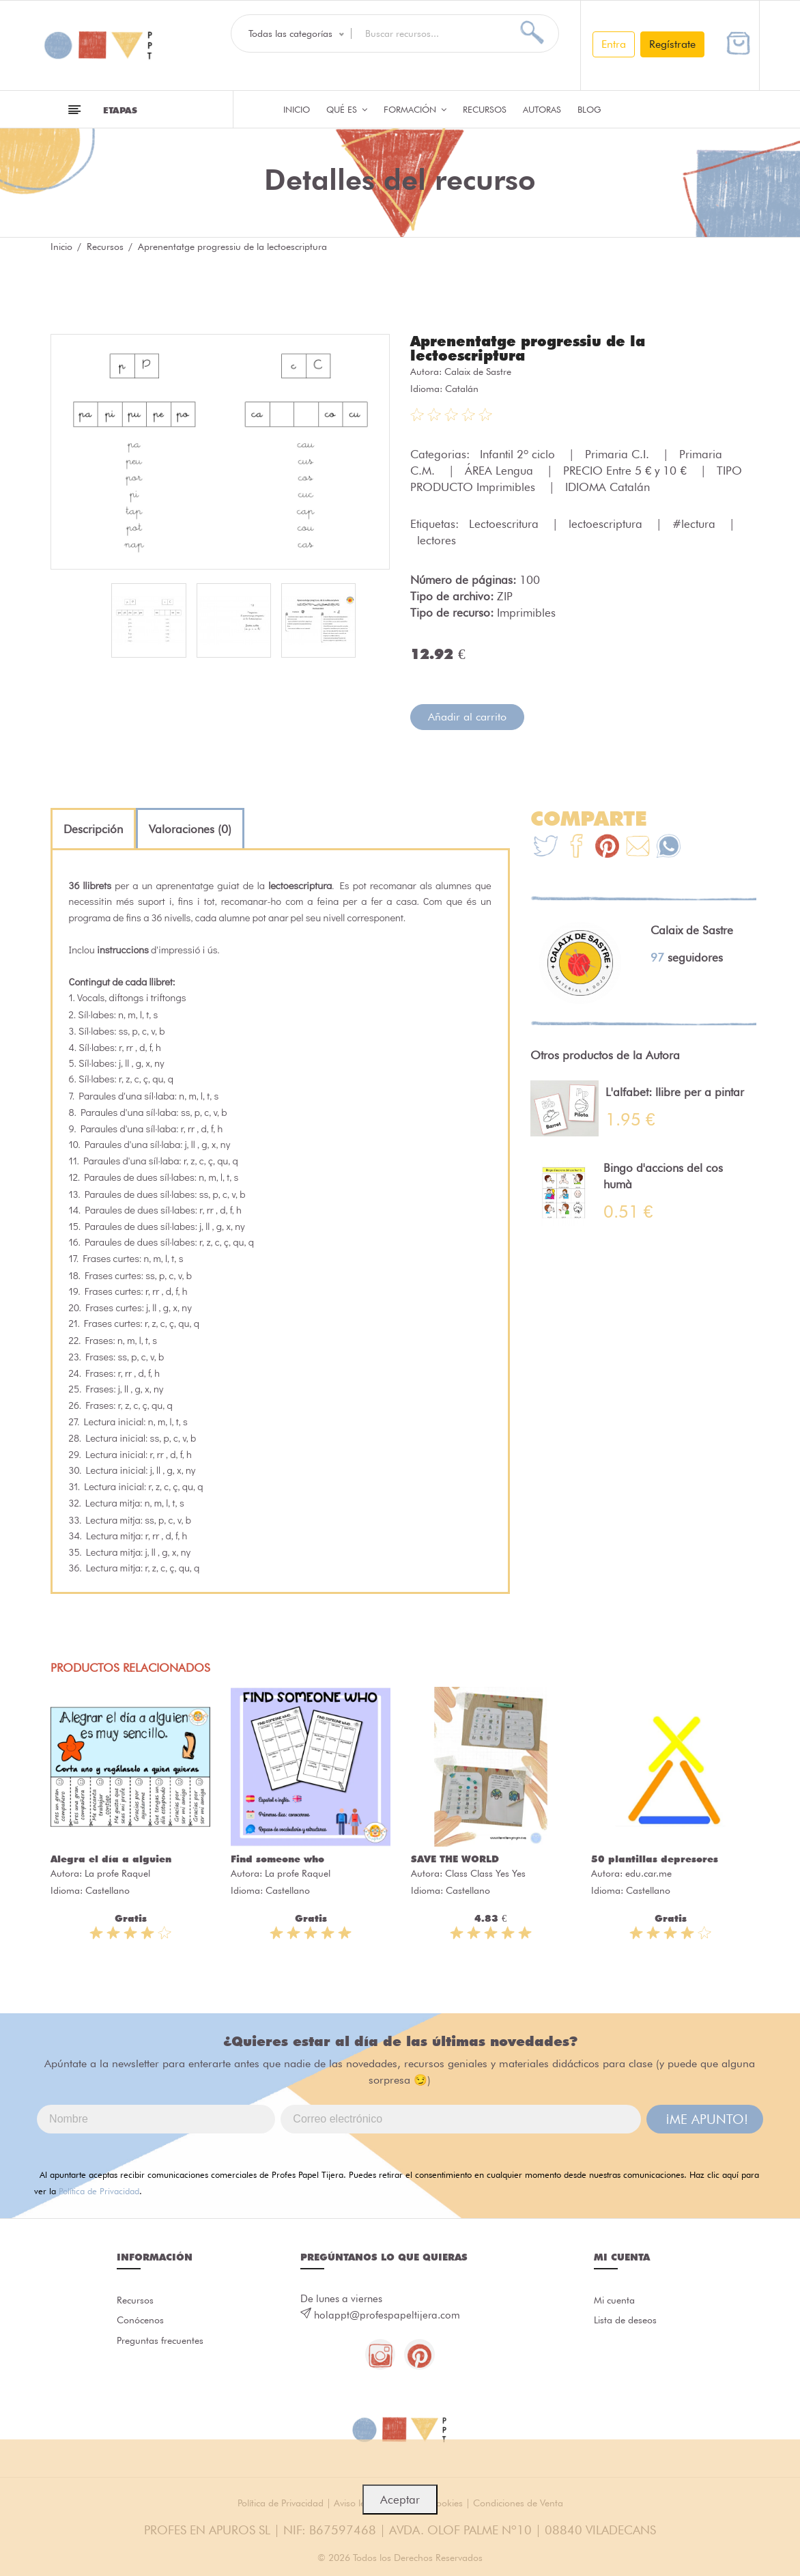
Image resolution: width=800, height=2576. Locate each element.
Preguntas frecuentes (139, 2353)
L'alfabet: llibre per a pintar (674, 1090)
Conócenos (142, 2321)
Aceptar (400, 2499)
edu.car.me (648, 1871)
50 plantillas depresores (654, 1857)
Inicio (296, 109)
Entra (613, 44)
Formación (415, 109)
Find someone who (277, 1857)
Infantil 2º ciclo (519, 453)
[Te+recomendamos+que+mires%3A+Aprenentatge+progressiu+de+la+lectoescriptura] (576, 846)
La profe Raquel (117, 1871)
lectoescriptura (607, 522)
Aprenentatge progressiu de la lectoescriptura (533, 347)
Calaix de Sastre (477, 370)
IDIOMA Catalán (607, 485)
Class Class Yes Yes (485, 1871)
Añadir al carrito (467, 715)
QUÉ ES (346, 109)
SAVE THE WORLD (455, 1857)
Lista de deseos (628, 2321)
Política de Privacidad (99, 2189)
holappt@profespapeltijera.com (387, 2314)
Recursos (484, 109)
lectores (436, 539)
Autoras (542, 109)
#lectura (695, 522)
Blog (589, 109)
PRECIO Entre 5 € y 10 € (626, 469)
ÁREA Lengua (501, 469)
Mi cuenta (616, 2299)
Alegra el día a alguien (111, 1857)
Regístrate (672, 44)
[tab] (93, 828)
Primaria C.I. (619, 453)
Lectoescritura (505, 522)
